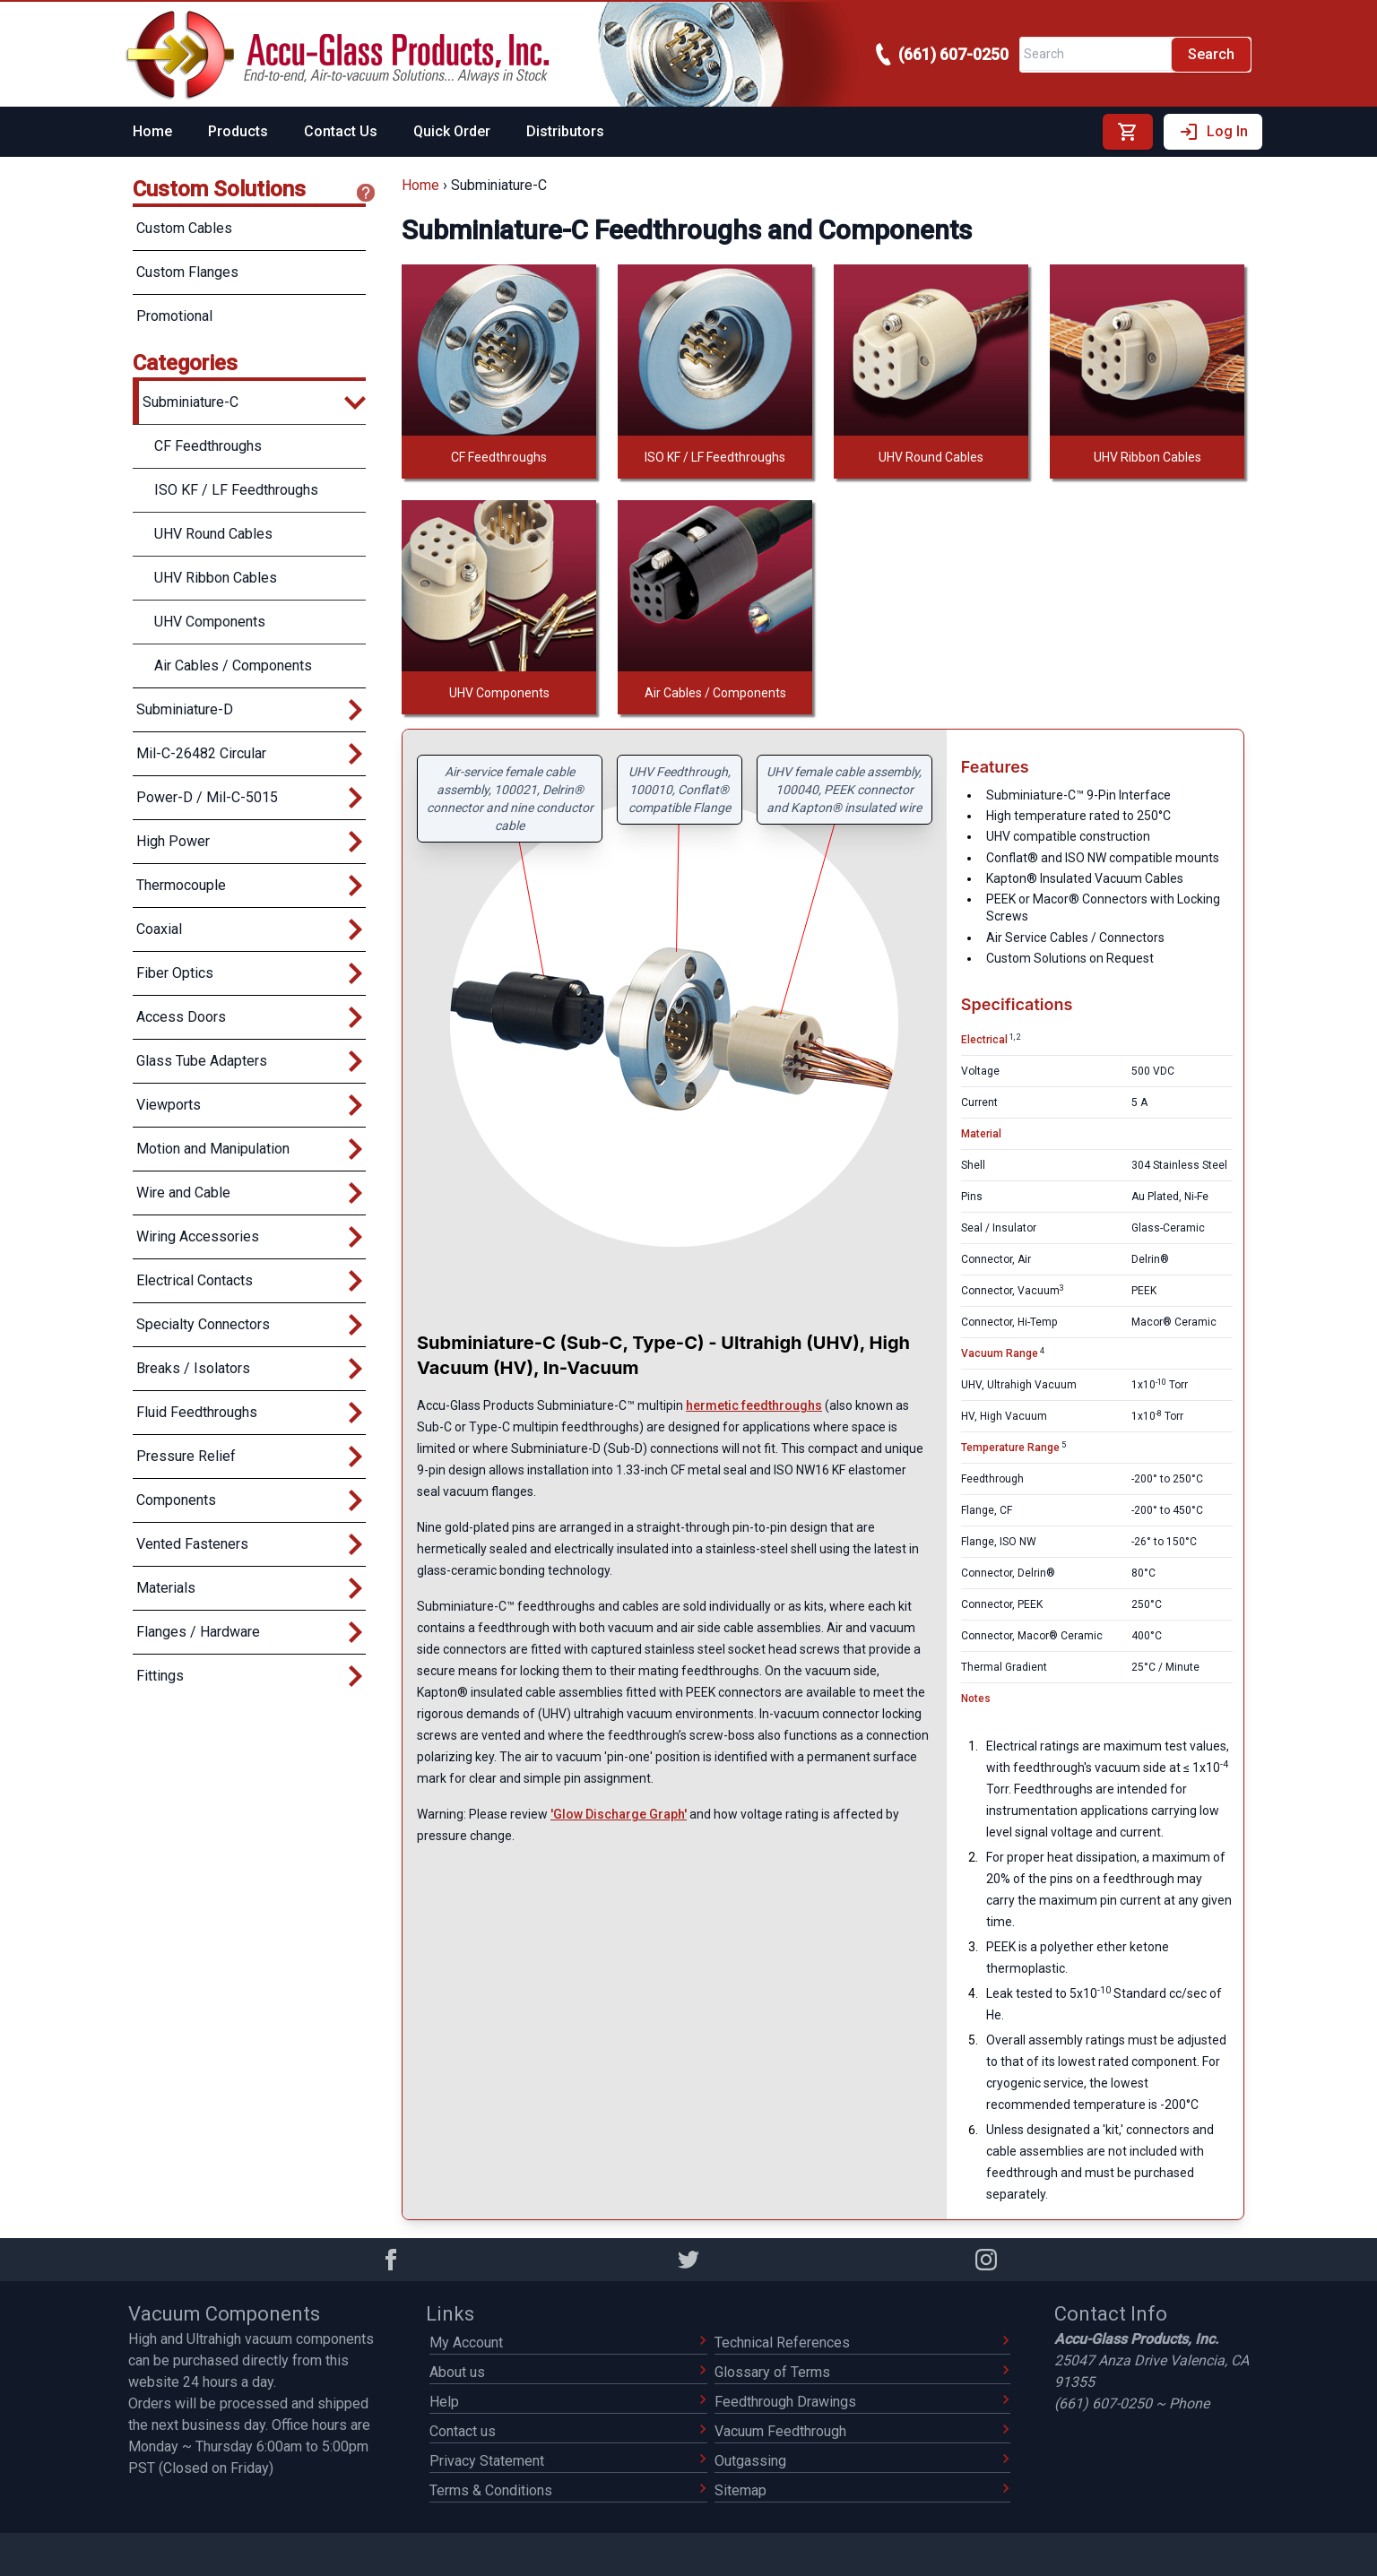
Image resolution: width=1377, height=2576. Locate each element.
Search (1211, 54)
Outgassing (862, 2460)
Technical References (862, 2342)
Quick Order (451, 131)
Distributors (565, 131)
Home (152, 131)
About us (567, 2372)
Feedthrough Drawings (862, 2401)
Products (238, 131)
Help (567, 2401)
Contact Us (340, 131)
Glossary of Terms (862, 2372)
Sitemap (862, 2490)
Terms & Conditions (567, 2490)
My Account (567, 2342)
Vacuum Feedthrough (862, 2431)
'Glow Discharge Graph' (618, 1814)
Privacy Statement (567, 2460)
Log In (1213, 132)
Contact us (567, 2431)
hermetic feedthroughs (754, 1405)
